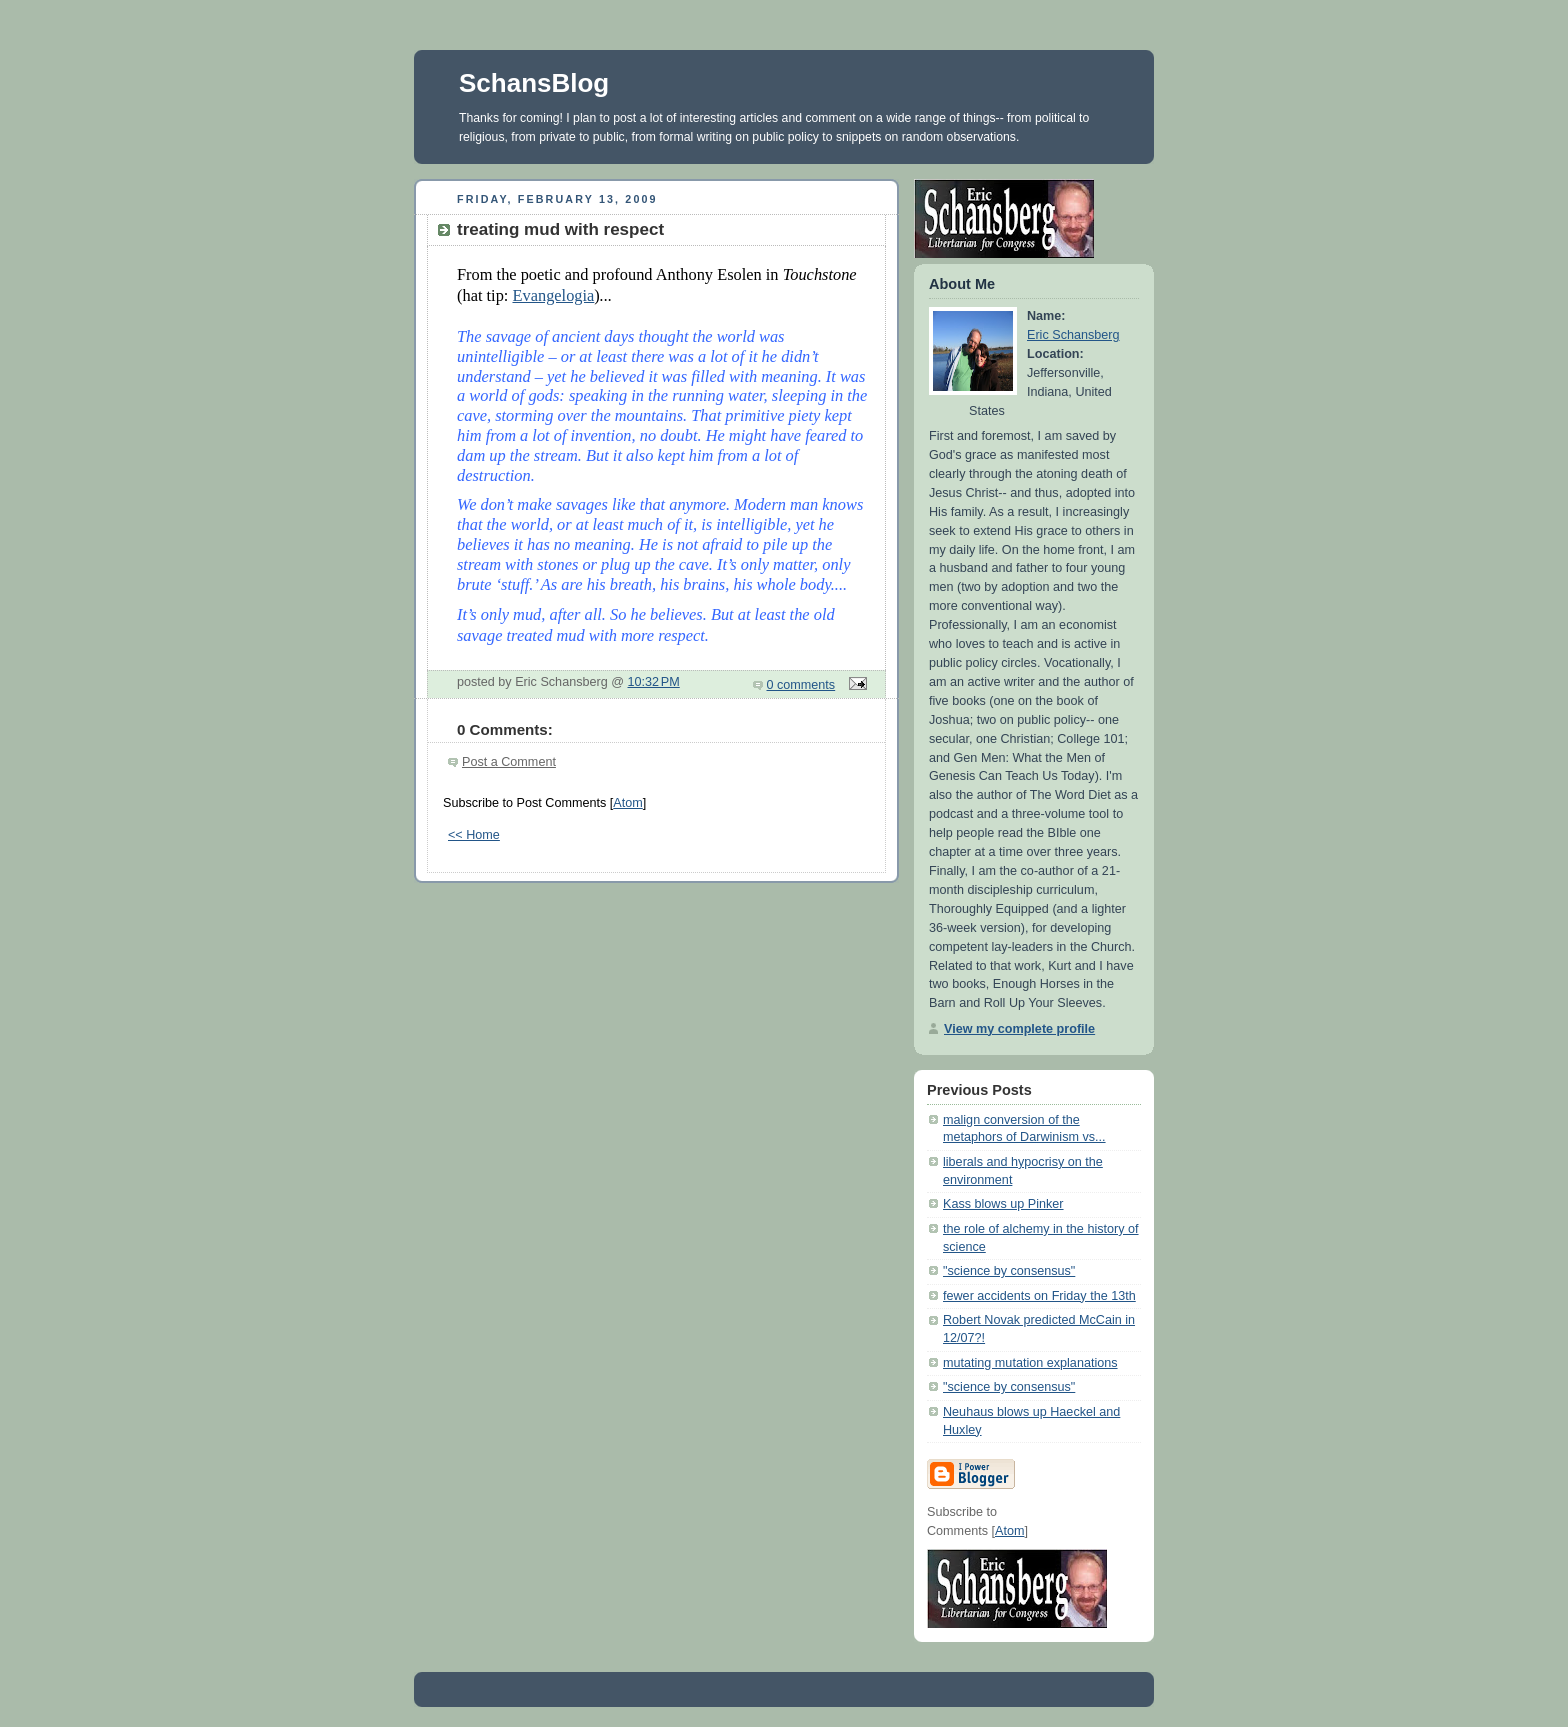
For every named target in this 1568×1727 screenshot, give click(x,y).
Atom (627, 803)
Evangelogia (553, 295)
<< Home (474, 835)
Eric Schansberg (1073, 335)
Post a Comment (509, 762)
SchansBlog (534, 83)
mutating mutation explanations (1030, 1363)
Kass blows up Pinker (1003, 1204)
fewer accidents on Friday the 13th (1039, 1296)
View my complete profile (1019, 1029)
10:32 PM (654, 682)
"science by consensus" (1009, 1271)
